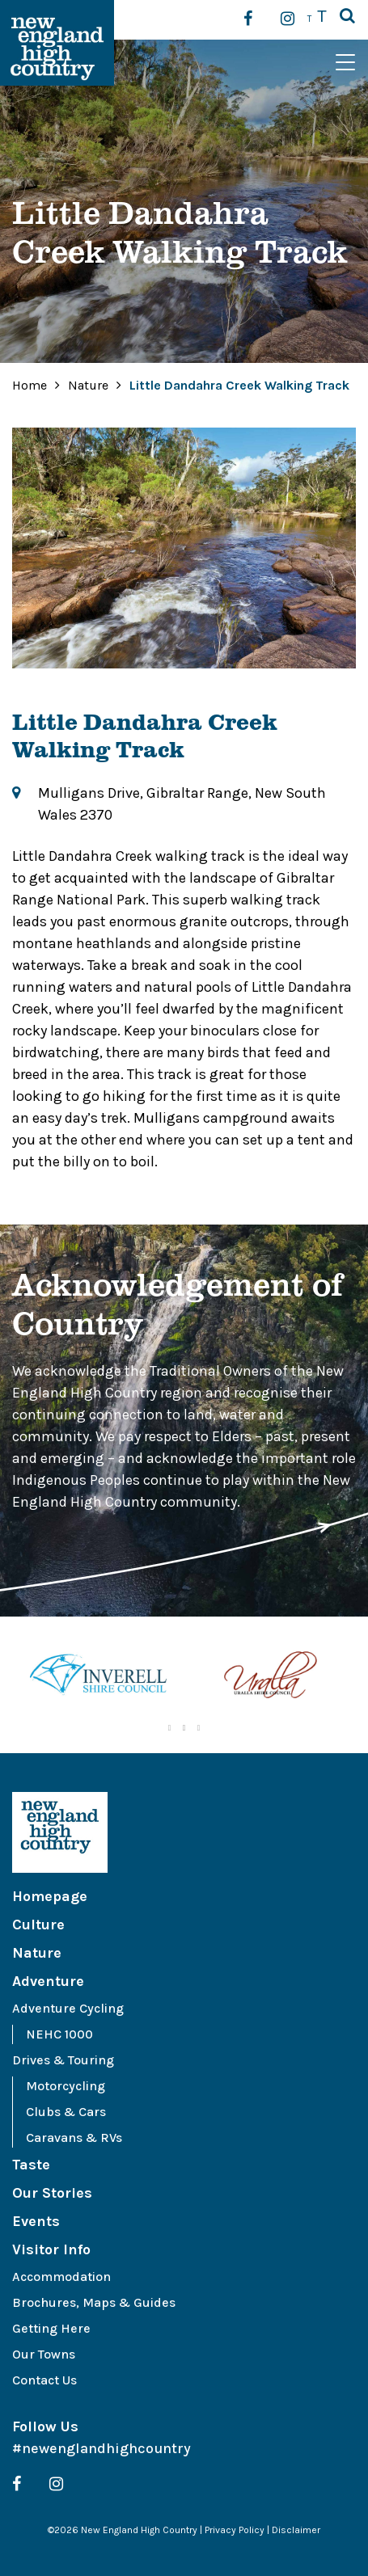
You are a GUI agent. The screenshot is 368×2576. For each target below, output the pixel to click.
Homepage (49, 1896)
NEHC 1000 (59, 2034)
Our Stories (52, 2193)
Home (29, 385)
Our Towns (43, 2354)
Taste (31, 2164)
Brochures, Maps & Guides (94, 2302)
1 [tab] (170, 1728)
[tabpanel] (98, 1677)
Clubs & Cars (66, 2111)
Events (36, 2221)
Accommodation (61, 2276)
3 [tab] (199, 1728)
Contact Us (44, 2380)
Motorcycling (65, 2085)
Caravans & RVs (74, 2137)
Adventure (48, 1981)
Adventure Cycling (68, 2008)
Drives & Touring (63, 2060)
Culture (38, 1924)
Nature (90, 385)
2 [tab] (184, 1728)
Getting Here (51, 2328)
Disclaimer (296, 2530)
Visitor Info (51, 2249)
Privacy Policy (234, 2530)
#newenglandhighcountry (101, 2448)
